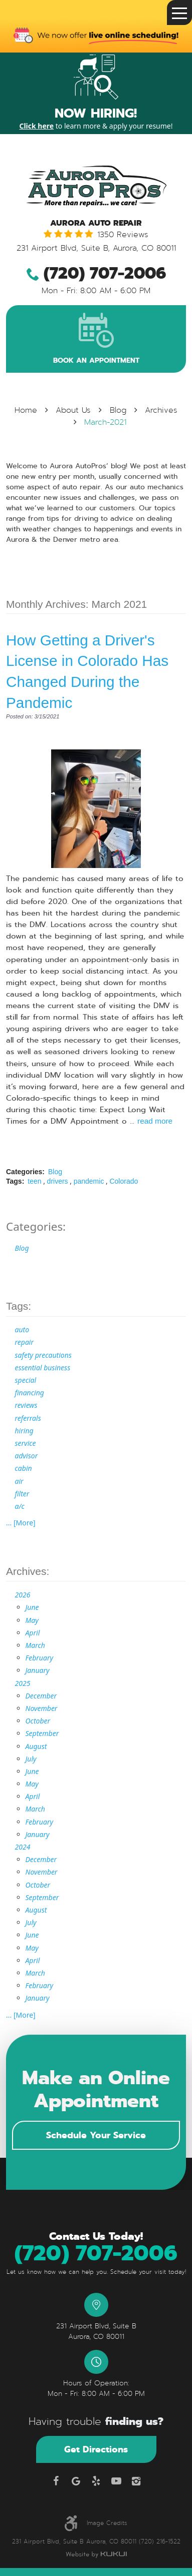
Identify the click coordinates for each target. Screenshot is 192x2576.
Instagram (136, 2481)
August (36, 1746)
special (26, 1380)
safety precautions (43, 1355)
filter (22, 1493)
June (32, 1607)
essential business (43, 1367)
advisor (26, 1455)
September (42, 1733)
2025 (23, 1683)
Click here (36, 126)
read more (154, 1121)
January (38, 1670)
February (40, 1657)
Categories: (36, 1226)
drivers (57, 1181)
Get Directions (96, 2449)
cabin (23, 1468)
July (31, 1759)
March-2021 (105, 422)
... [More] (21, 1522)
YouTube (116, 2481)
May (32, 1620)
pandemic (89, 1181)
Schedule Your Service (96, 2135)
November (42, 1708)
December (41, 1695)
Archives (161, 410)
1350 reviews (122, 235)
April (33, 1632)
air (19, 1481)
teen (34, 1181)
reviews (26, 1405)
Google (76, 2481)
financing (29, 1392)
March (35, 1645)
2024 (23, 1847)
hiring (24, 1430)
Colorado (123, 1181)
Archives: (27, 1571)
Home (26, 410)
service (25, 1443)
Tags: (18, 1306)
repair (24, 1342)
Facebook (56, 2481)
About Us (73, 410)
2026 (23, 1594)
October (38, 1721)
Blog (118, 410)
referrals (28, 1418)
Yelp (96, 2481)
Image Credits (107, 2522)
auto (22, 1329)
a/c (20, 1506)
